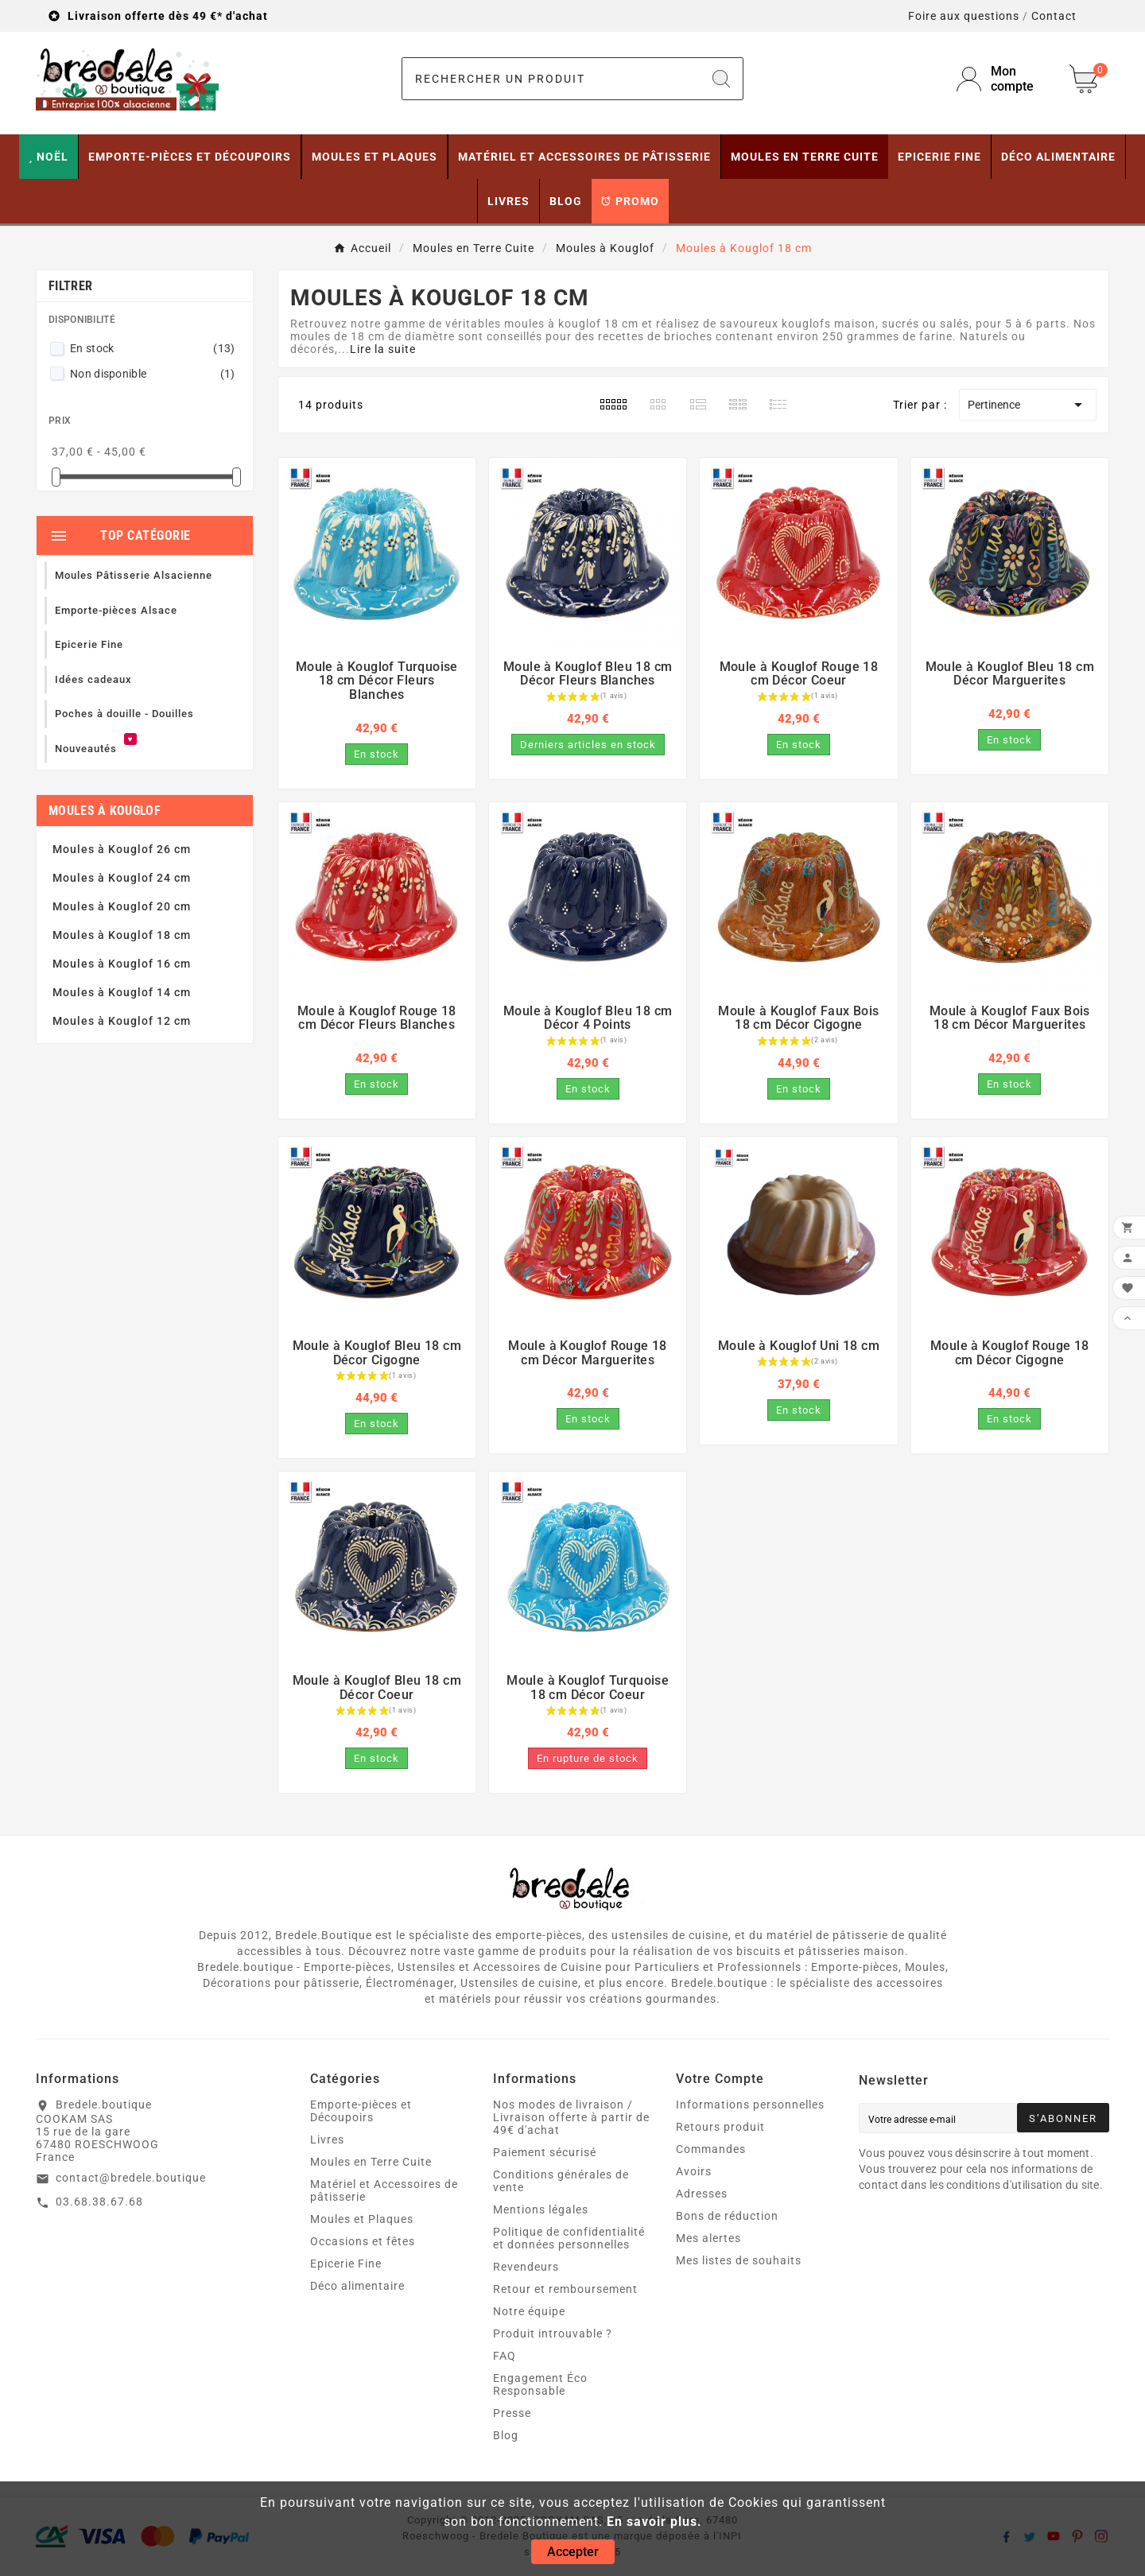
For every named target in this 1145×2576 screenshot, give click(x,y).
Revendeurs (526, 2266)
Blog (505, 2435)
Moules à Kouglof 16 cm (121, 963)
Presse (512, 2413)
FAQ (504, 2355)
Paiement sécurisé (544, 2152)
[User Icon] (1003, 79)
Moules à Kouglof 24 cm (121, 877)
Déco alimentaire (357, 2285)
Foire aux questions (963, 16)
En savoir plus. (654, 2521)
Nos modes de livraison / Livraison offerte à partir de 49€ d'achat (571, 2117)
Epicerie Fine (346, 2263)
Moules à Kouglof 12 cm (121, 1020)
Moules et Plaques (361, 2219)
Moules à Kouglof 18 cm (121, 935)
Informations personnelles (750, 2104)
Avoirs (694, 2171)
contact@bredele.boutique (131, 2177)
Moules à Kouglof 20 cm (121, 906)
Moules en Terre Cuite (371, 2161)
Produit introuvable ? (552, 2333)
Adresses (702, 2193)
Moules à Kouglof (105, 810)
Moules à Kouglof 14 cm (121, 992)
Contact (1054, 16)
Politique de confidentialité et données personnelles (569, 2238)
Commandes (711, 2149)
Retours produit (720, 2126)
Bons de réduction (727, 2215)
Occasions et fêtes (362, 2241)
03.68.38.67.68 (99, 2201)
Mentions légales (540, 2209)
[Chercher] (551, 78)
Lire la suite (383, 349)
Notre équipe (529, 2311)
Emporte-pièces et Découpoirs (361, 2111)
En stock (152, 348)
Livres (327, 2139)
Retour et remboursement (565, 2289)
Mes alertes (708, 2238)
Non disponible (152, 373)
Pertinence (1028, 404)
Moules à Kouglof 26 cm (121, 849)
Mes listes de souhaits (739, 2260)
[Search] (721, 78)
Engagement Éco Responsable (540, 2384)
